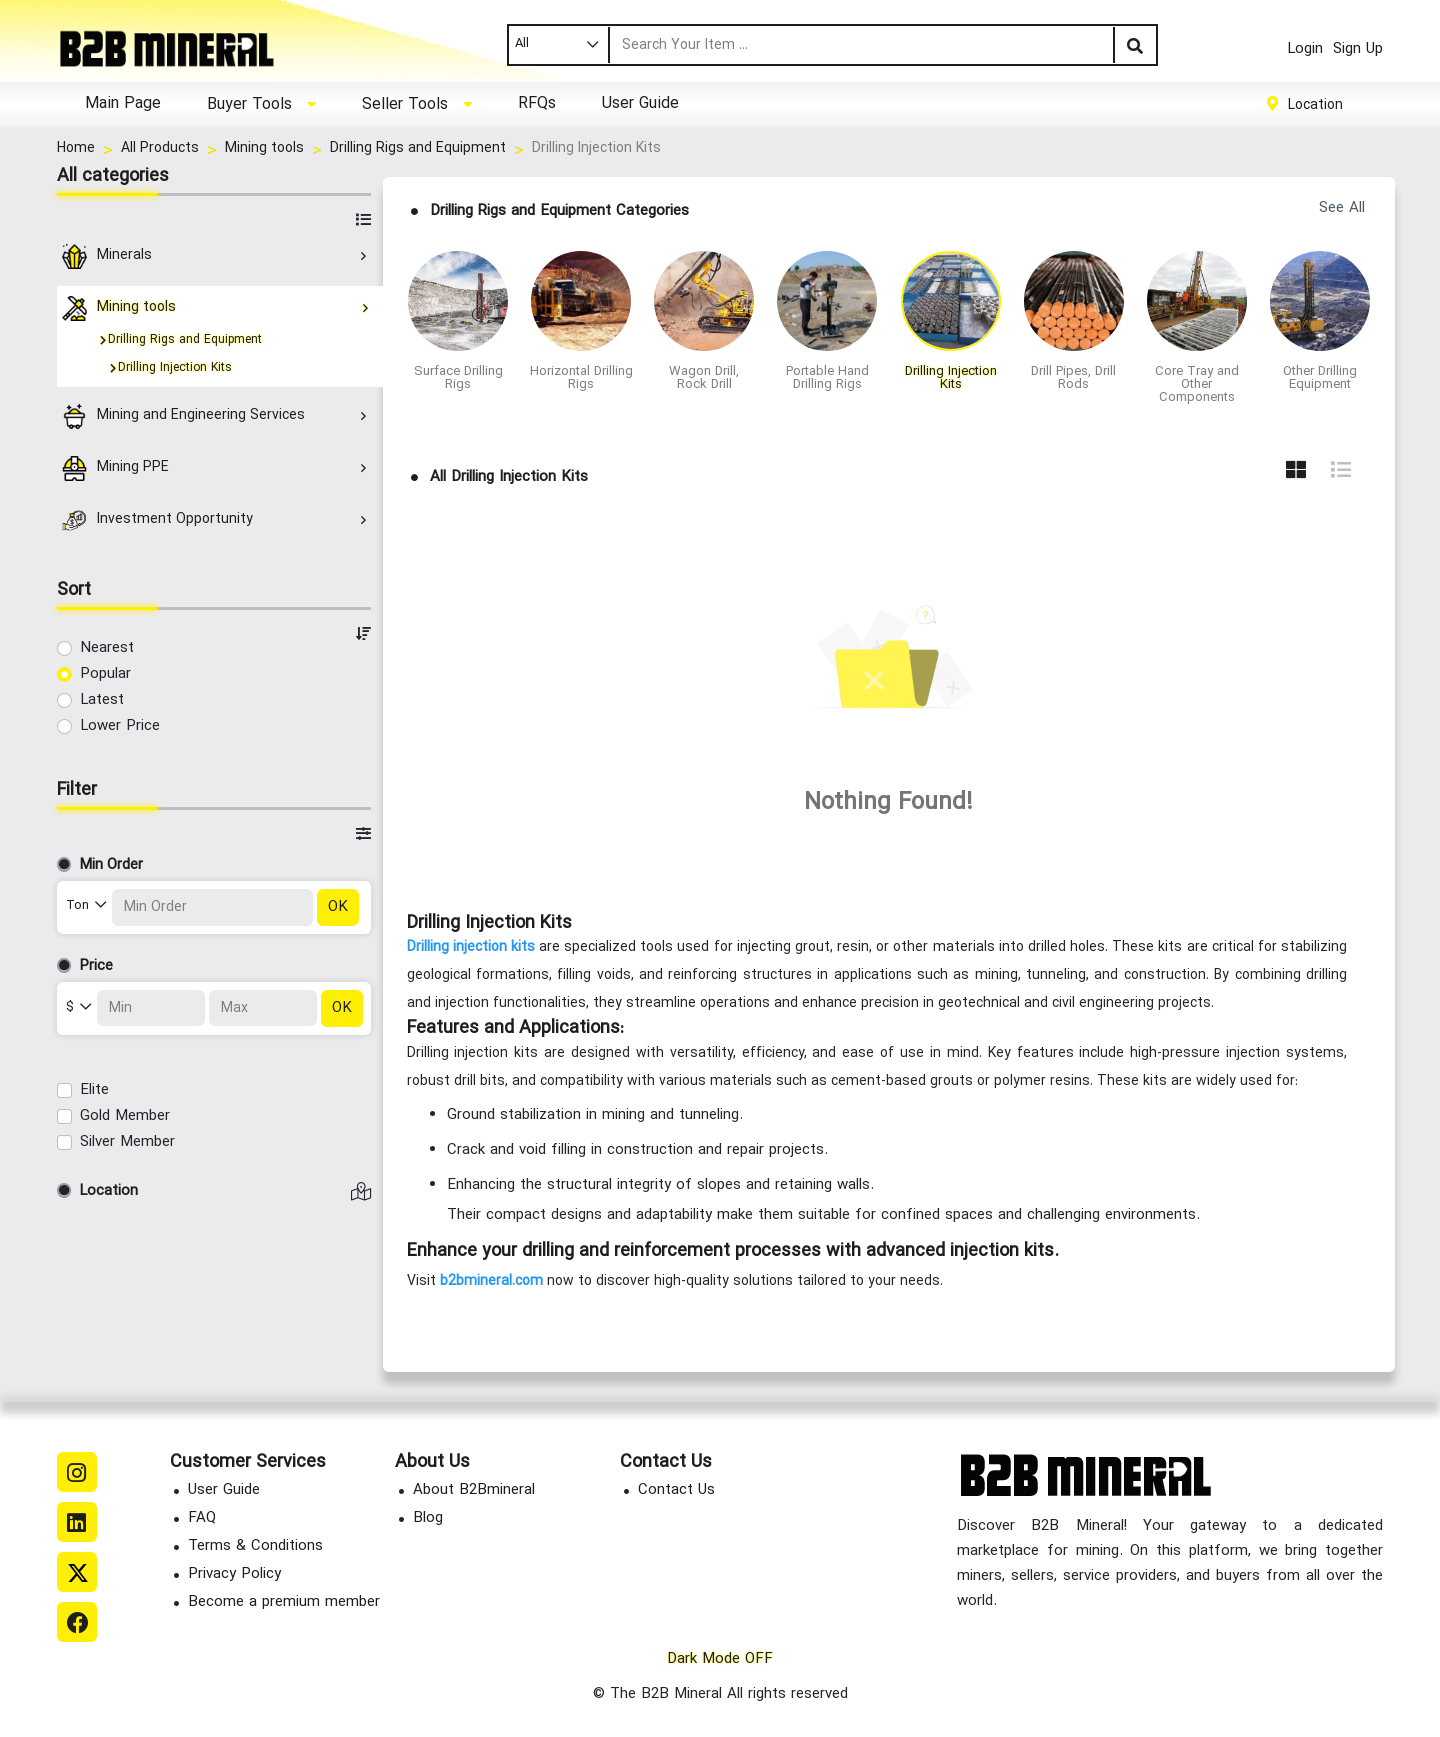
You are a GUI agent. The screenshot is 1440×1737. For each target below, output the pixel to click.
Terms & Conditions (255, 1546)
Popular (105, 674)
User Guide (640, 104)
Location (1315, 104)
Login (1305, 49)
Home (76, 148)
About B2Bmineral (474, 1490)
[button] (261, 104)
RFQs (537, 104)
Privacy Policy (234, 1574)
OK (338, 907)
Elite (94, 1090)
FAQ (202, 1518)
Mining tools (264, 148)
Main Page (123, 104)
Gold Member (125, 1116)
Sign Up (1358, 49)
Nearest (107, 648)
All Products (160, 148)
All (522, 44)
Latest (102, 700)
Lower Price (120, 726)
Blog (428, 1518)
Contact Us (676, 1490)
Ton (79, 906)
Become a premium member (284, 1602)
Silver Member (127, 1142)
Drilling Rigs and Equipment (418, 148)
